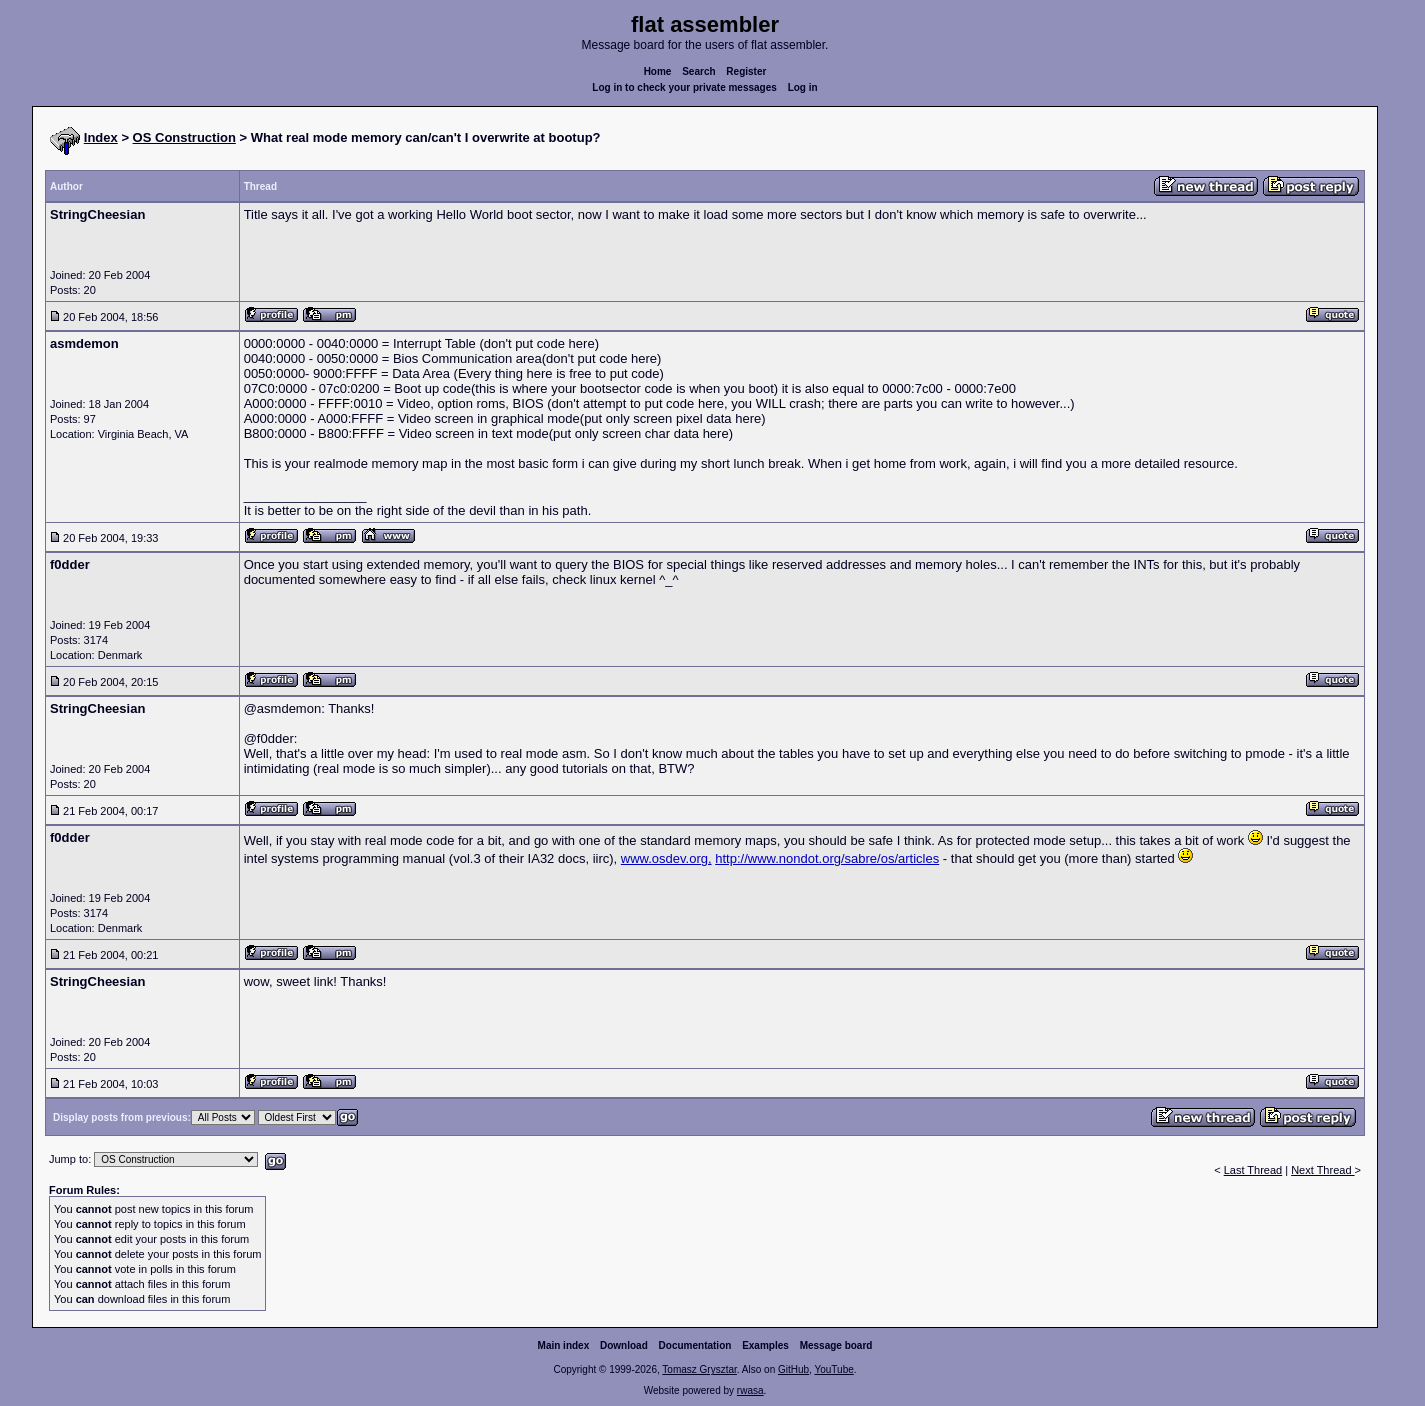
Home (658, 71)
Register (746, 71)
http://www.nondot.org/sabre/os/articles (827, 858)
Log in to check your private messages (684, 87)
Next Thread (1322, 1170)
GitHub (793, 1369)
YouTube (833, 1369)
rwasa (750, 1390)
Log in (803, 87)
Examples (765, 1345)
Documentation (695, 1345)
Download (624, 1345)
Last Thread (1253, 1170)
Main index (564, 1345)
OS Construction (184, 137)
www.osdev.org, (666, 858)
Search (698, 71)
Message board (836, 1345)
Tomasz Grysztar (699, 1369)
